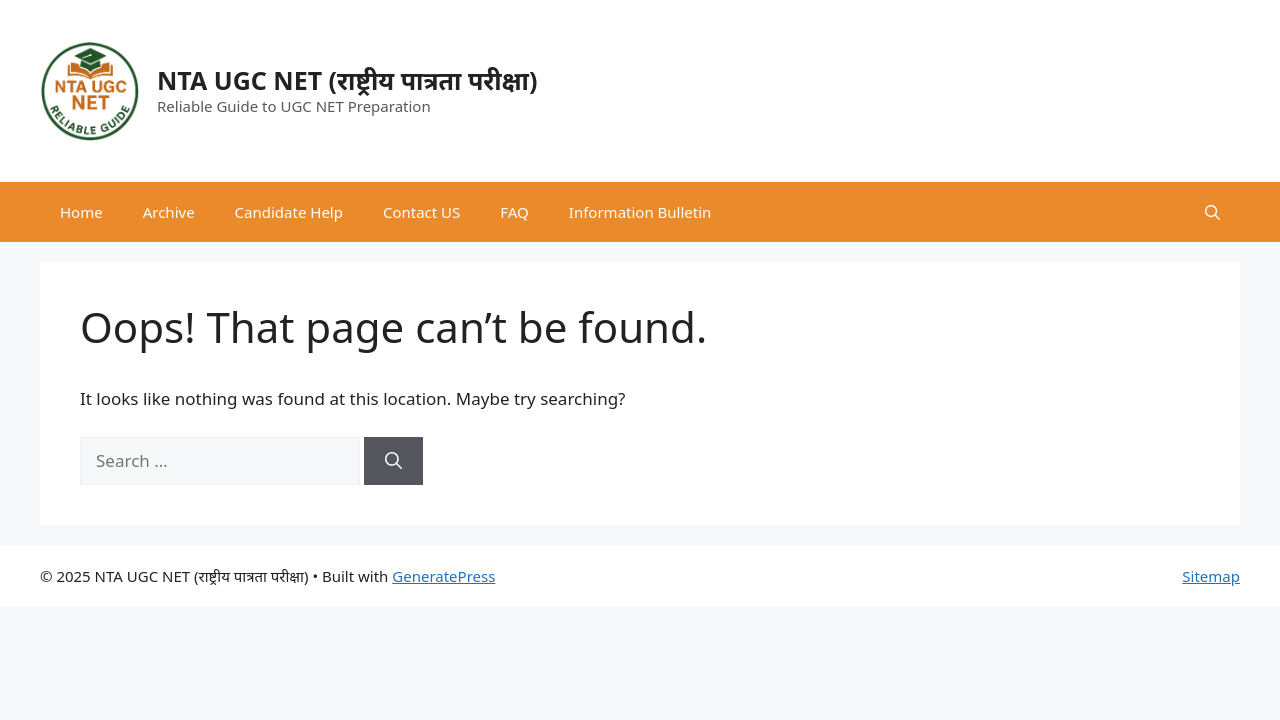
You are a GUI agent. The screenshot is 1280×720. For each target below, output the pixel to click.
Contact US (421, 212)
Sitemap (1211, 576)
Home (81, 212)
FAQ (514, 212)
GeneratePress (443, 576)
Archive (169, 212)
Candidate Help (289, 212)
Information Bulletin (640, 212)
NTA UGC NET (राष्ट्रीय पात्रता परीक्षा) (347, 80)
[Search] (393, 461)
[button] (1212, 212)
